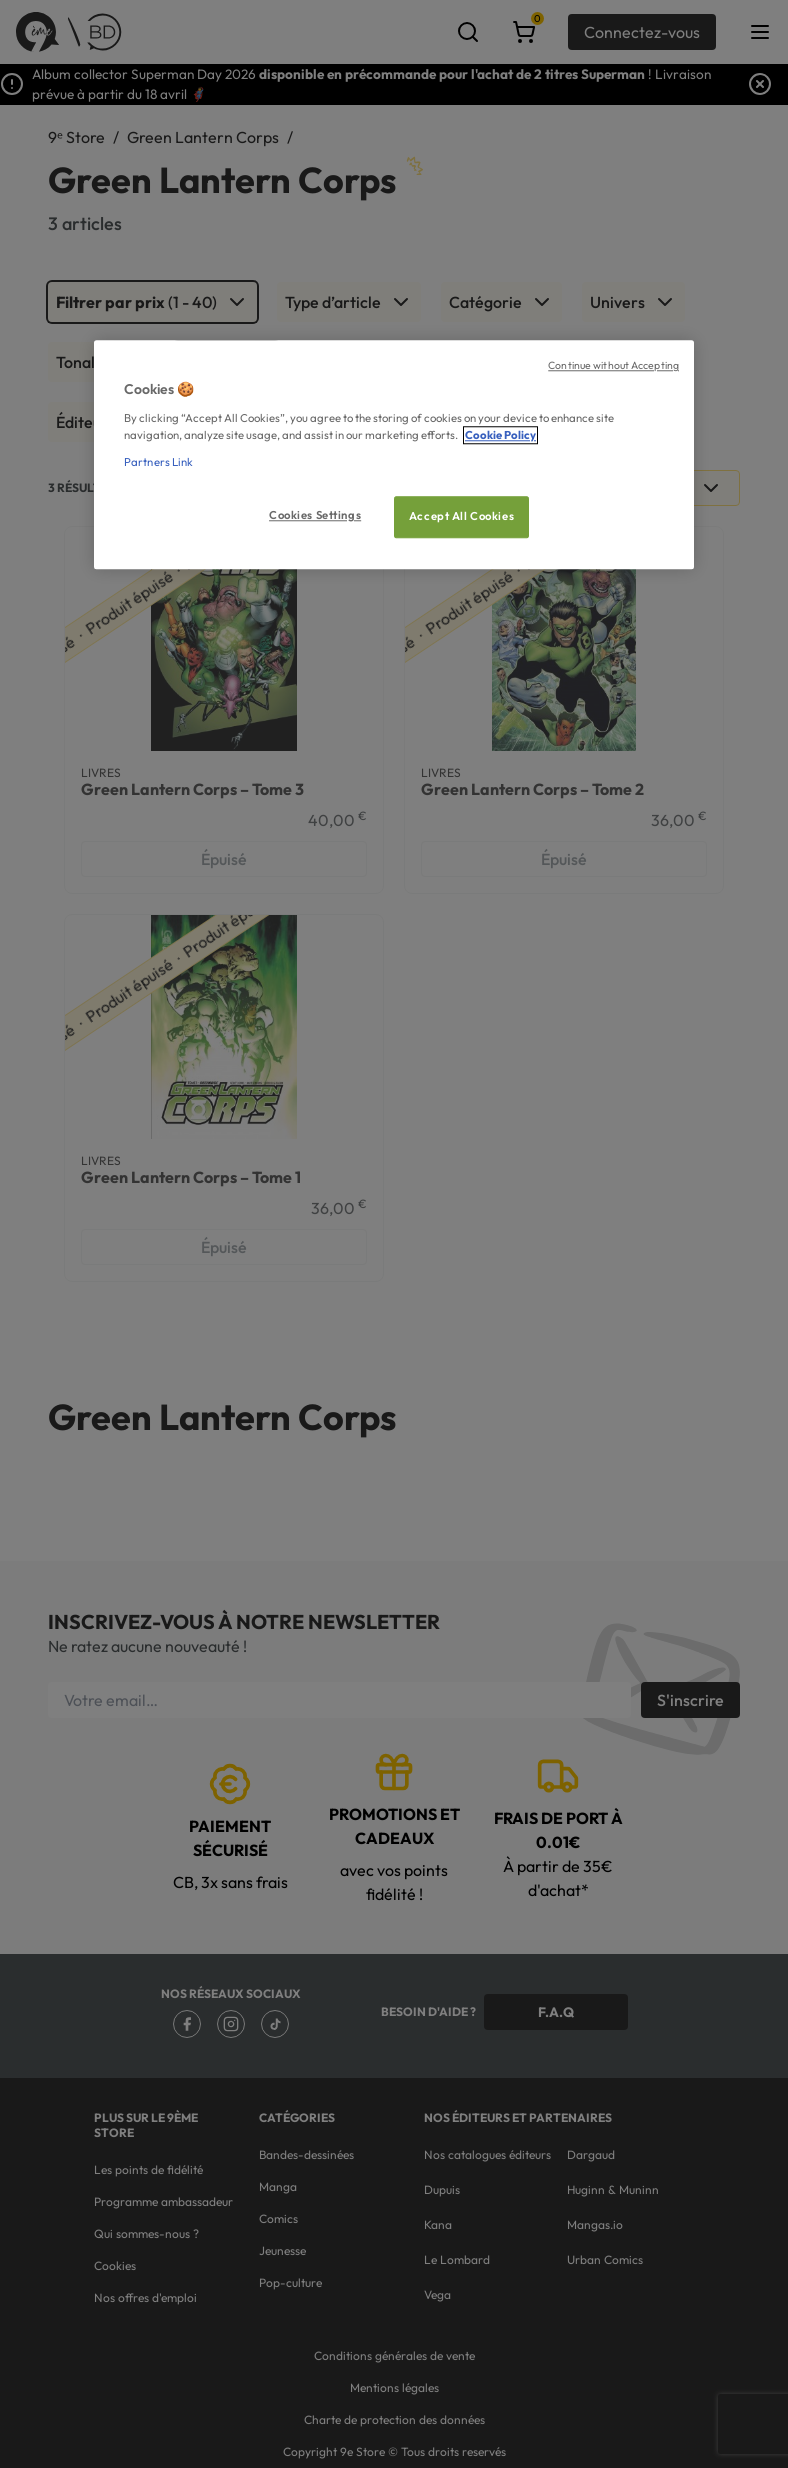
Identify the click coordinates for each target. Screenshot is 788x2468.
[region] (394, 454)
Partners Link (158, 462)
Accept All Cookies (461, 516)
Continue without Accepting (613, 365)
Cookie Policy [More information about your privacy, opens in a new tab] (500, 435)
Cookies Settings (315, 515)
